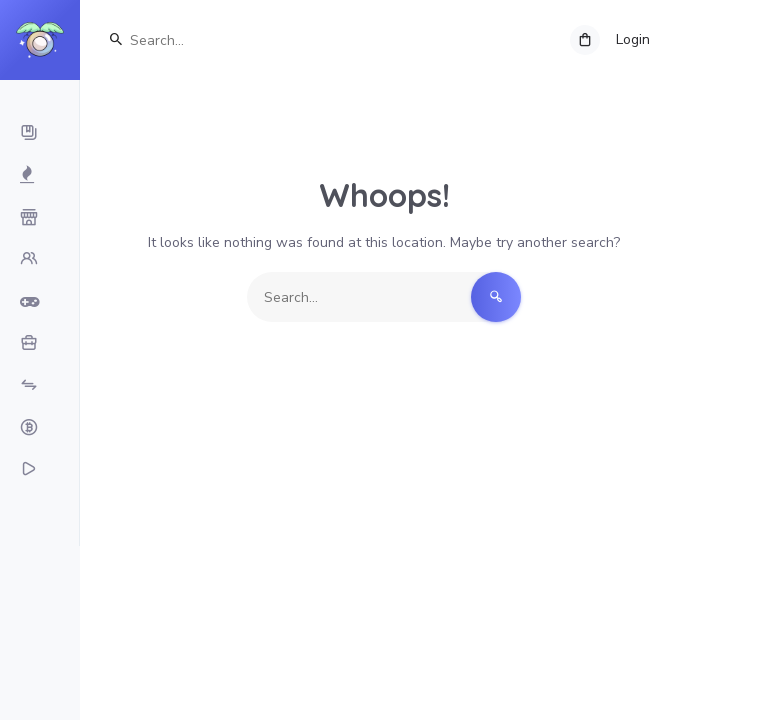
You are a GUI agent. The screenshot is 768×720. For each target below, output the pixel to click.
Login (633, 39)
